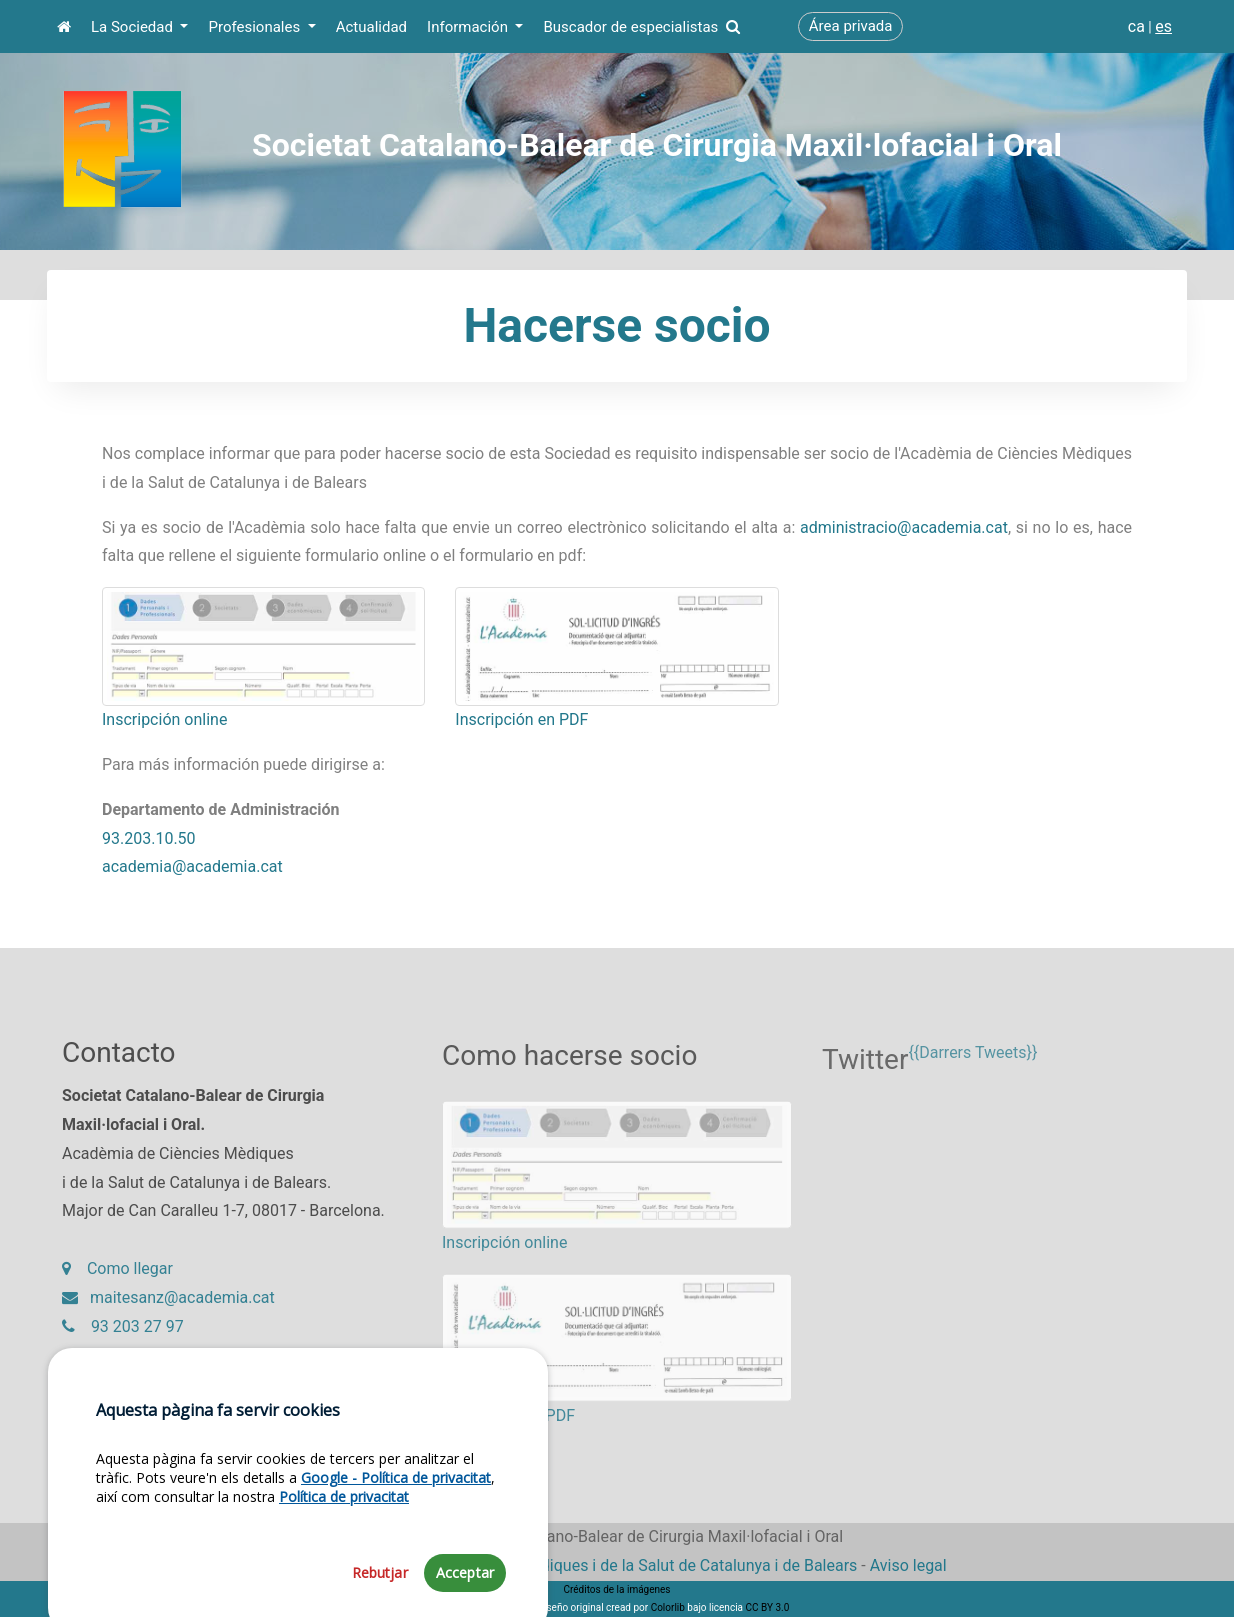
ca (1136, 26)
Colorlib (668, 1607)
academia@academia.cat (192, 866)
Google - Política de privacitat (396, 1562)
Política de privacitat (344, 1581)
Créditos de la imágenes (616, 1589)
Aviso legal (908, 1565)
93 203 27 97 (123, 1334)
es (1163, 26)
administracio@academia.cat (904, 527)
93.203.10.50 (149, 838)
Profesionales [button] (255, 27)
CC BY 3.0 (767, 1607)
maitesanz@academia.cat (168, 1305)
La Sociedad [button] (134, 27)
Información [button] (469, 27)
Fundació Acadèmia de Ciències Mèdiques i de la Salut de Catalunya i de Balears (572, 1565)
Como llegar (117, 1277)
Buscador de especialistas (641, 27)
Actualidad (371, 27)
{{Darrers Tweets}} (972, 1069)
